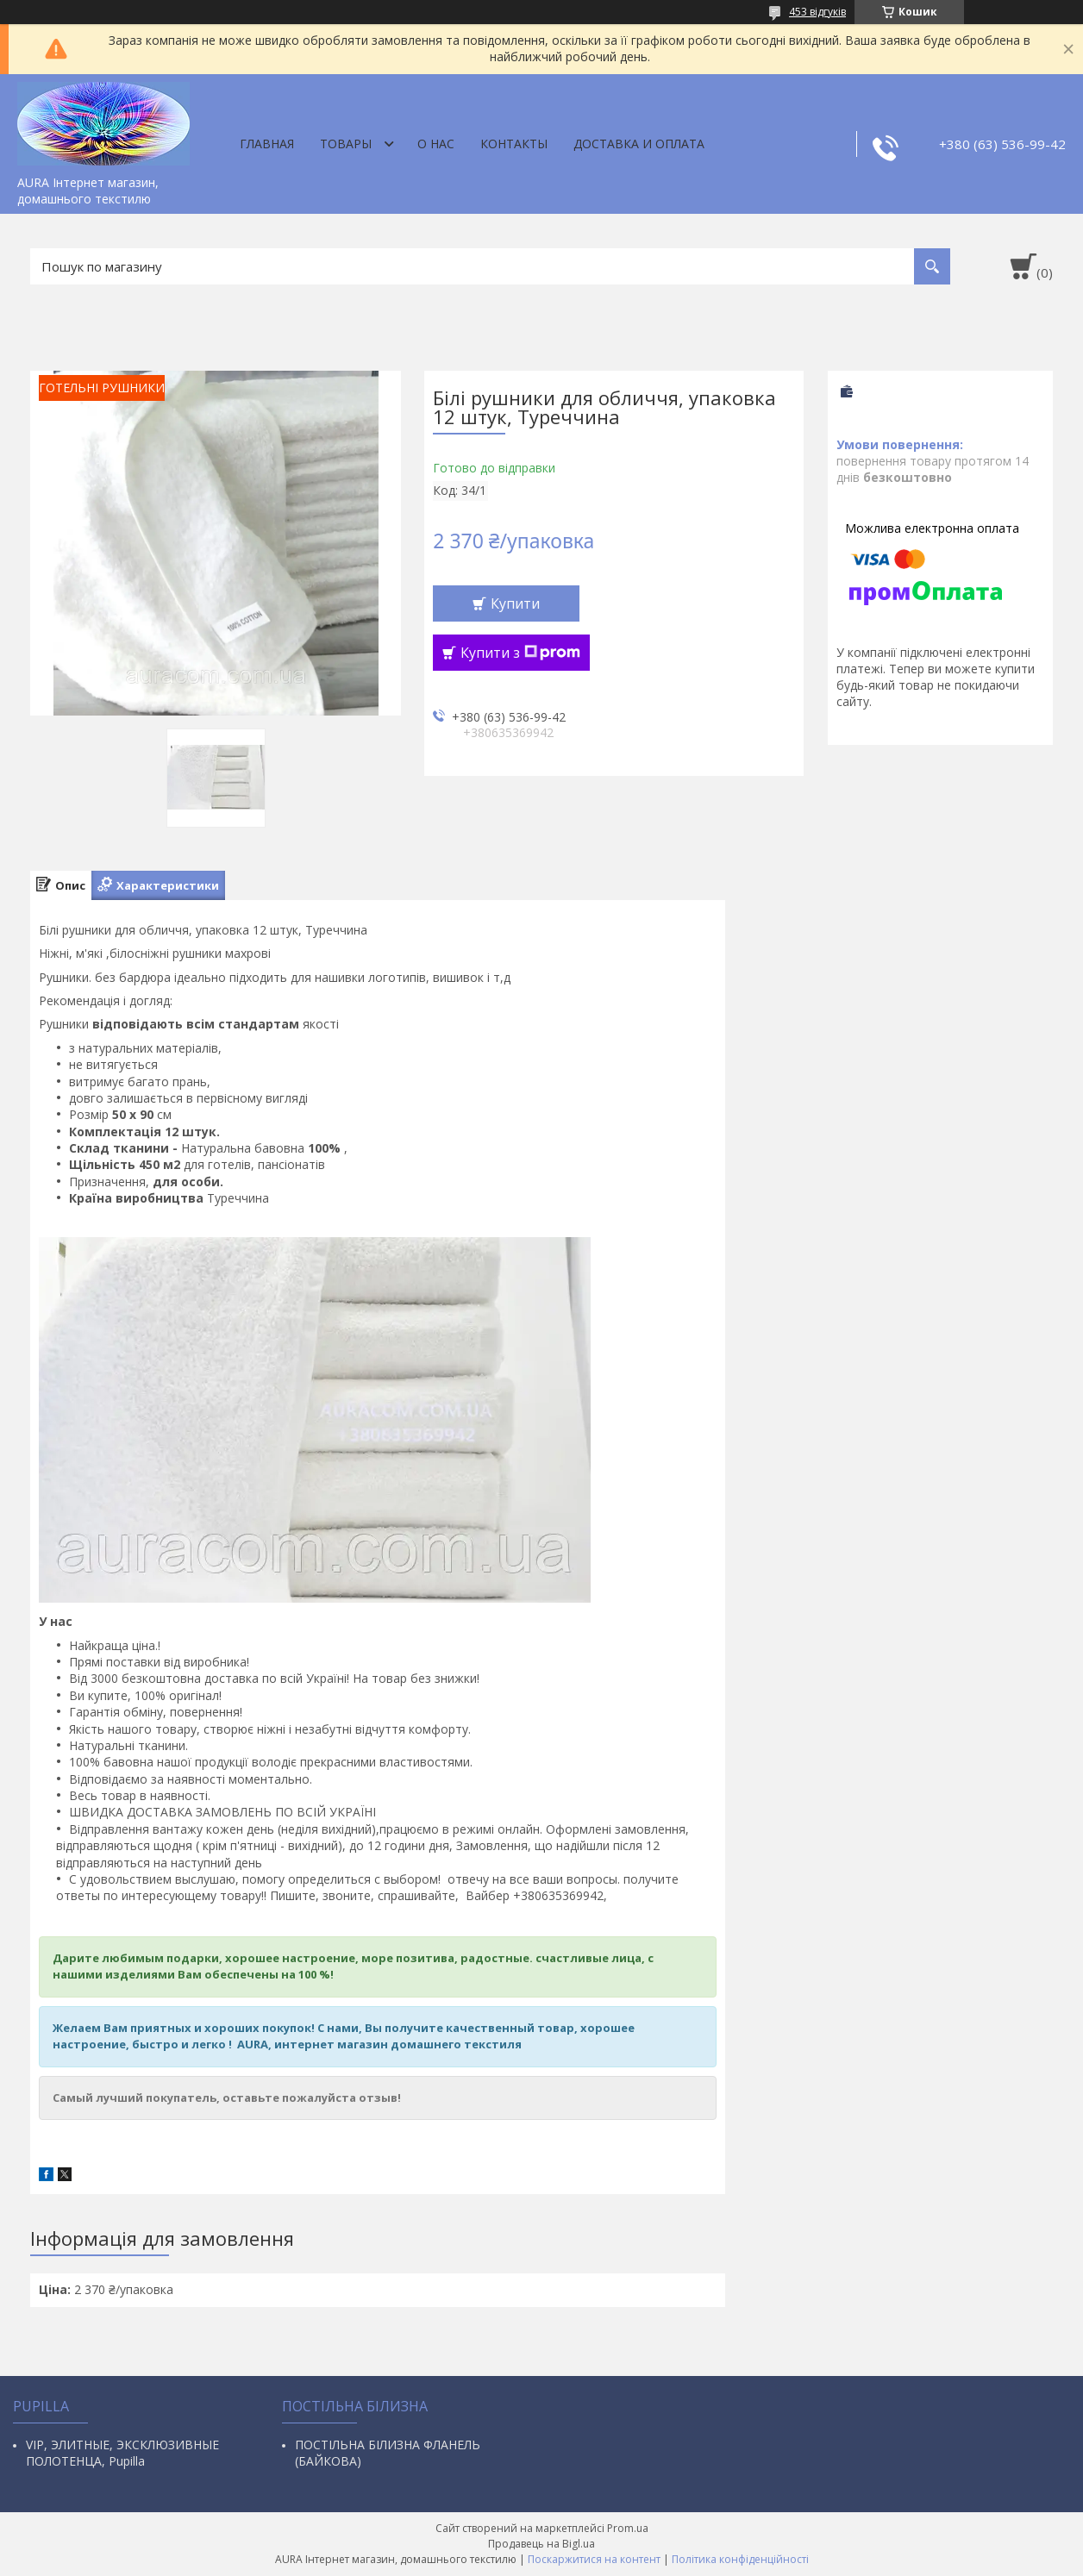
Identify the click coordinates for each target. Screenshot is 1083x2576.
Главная (267, 143)
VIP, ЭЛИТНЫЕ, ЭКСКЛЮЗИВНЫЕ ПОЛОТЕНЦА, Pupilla (122, 2452)
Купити (515, 603)
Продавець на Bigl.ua (541, 2543)
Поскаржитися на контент (594, 2559)
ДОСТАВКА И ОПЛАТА (638, 143)
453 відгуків (817, 11)
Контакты (514, 143)
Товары (346, 143)
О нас (435, 143)
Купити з (520, 652)
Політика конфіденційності (740, 2559)
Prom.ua (627, 2528)
